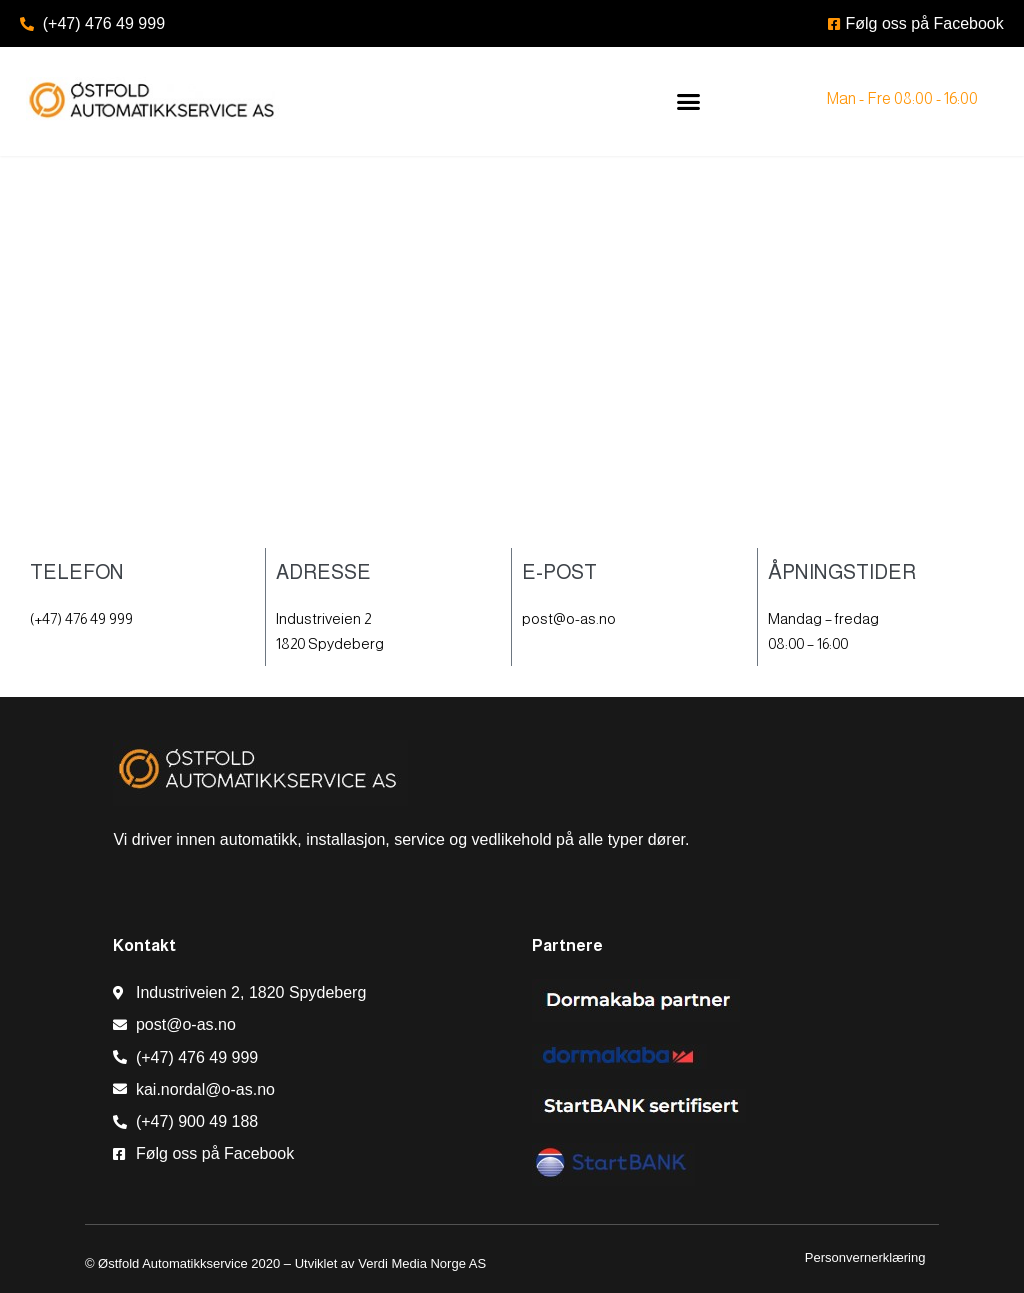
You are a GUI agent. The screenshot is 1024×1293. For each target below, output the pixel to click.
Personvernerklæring (867, 1257)
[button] (688, 102)
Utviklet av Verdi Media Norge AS (390, 1263)
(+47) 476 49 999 (81, 618)
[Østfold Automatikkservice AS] (512, 367)
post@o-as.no (569, 618)
